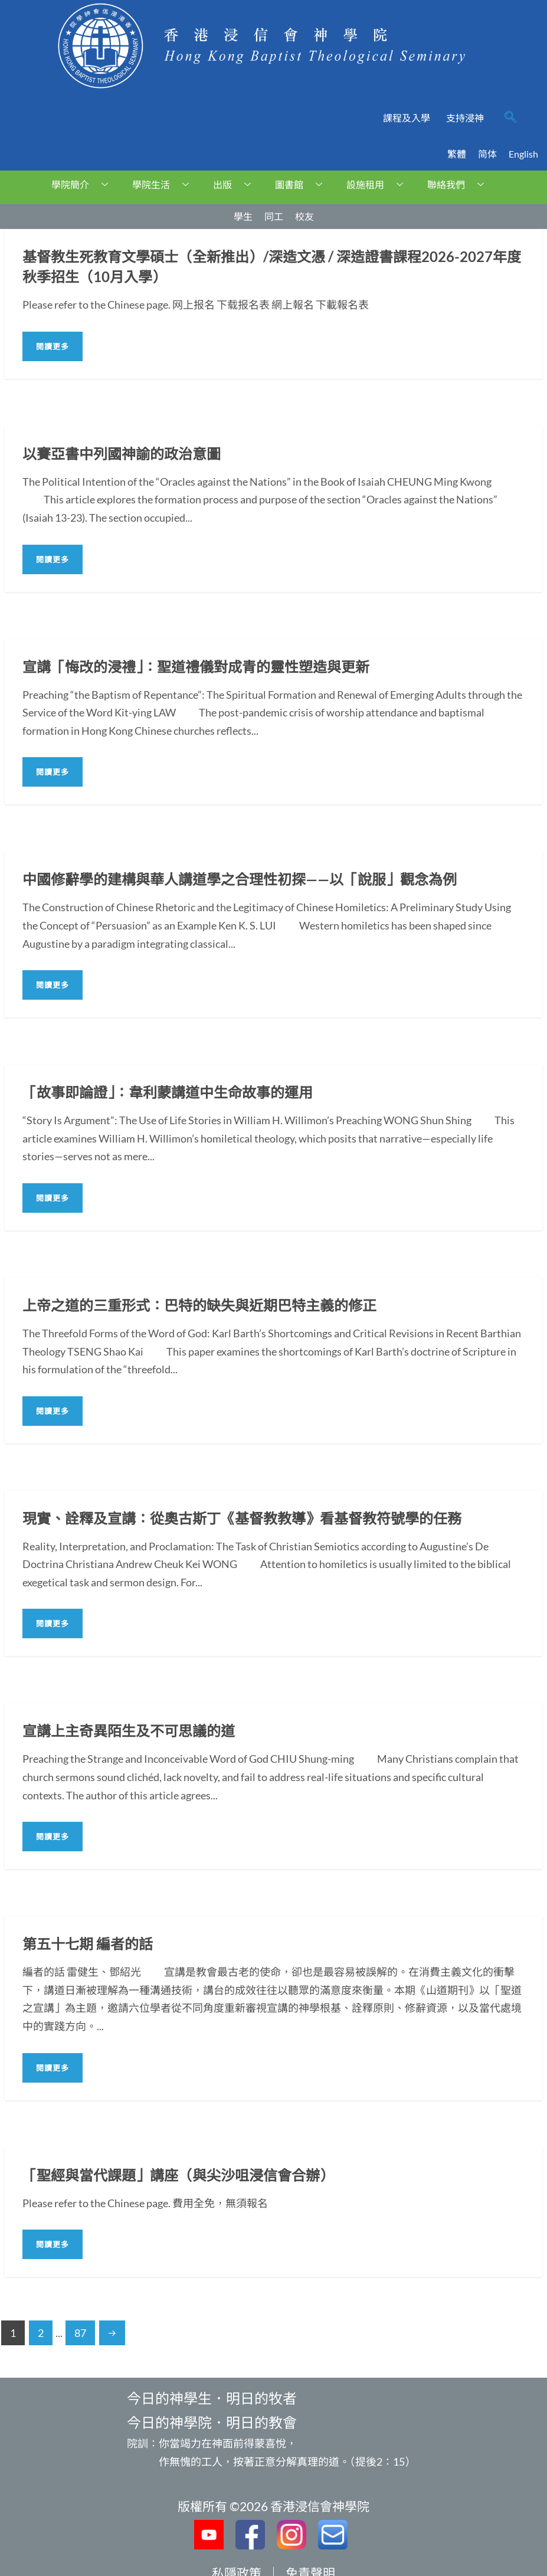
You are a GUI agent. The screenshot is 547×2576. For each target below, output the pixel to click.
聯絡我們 (460, 184)
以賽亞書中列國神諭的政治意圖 (121, 453)
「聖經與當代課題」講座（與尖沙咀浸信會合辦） (178, 2175)
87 (80, 2332)
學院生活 (165, 184)
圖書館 (303, 184)
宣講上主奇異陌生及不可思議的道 (128, 1730)
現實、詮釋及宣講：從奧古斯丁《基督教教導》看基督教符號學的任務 (241, 1518)
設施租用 (379, 184)
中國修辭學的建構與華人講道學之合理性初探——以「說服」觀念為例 (239, 879)
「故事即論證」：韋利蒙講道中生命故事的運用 (167, 1092)
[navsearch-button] (510, 118)
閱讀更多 (52, 346)
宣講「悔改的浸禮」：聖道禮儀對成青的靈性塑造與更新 (195, 666)
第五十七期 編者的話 (87, 1943)
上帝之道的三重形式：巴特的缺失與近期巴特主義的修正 (199, 1305)
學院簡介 (84, 184)
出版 (236, 184)
